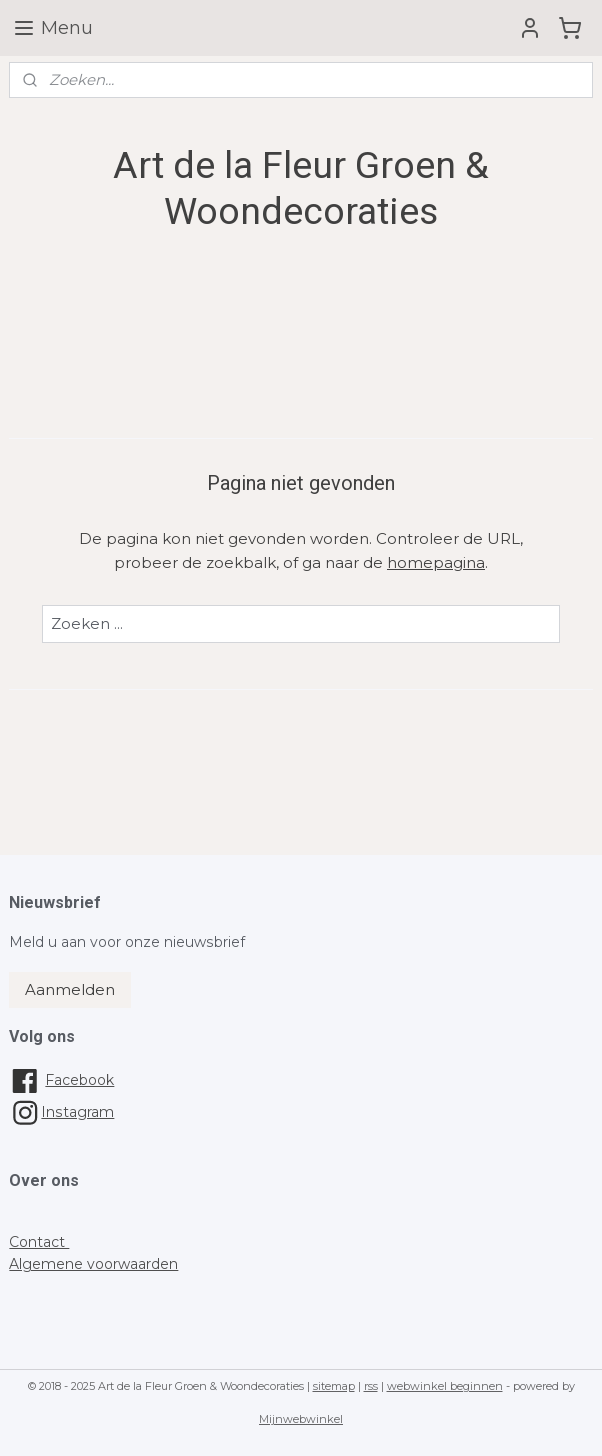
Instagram (61, 1112)
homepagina (436, 562)
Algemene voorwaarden (93, 1264)
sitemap (334, 1386)
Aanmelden (70, 989)
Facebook (79, 1080)
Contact (39, 1242)
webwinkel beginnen (445, 1386)
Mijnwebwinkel (301, 1419)
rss (371, 1386)
